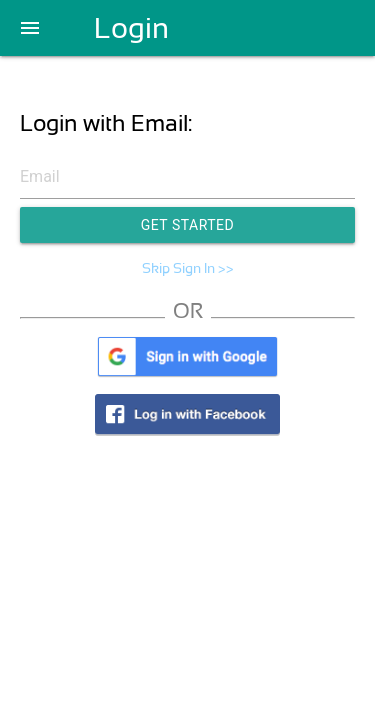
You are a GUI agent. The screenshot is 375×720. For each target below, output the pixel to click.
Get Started (188, 225)
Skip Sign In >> (188, 268)
